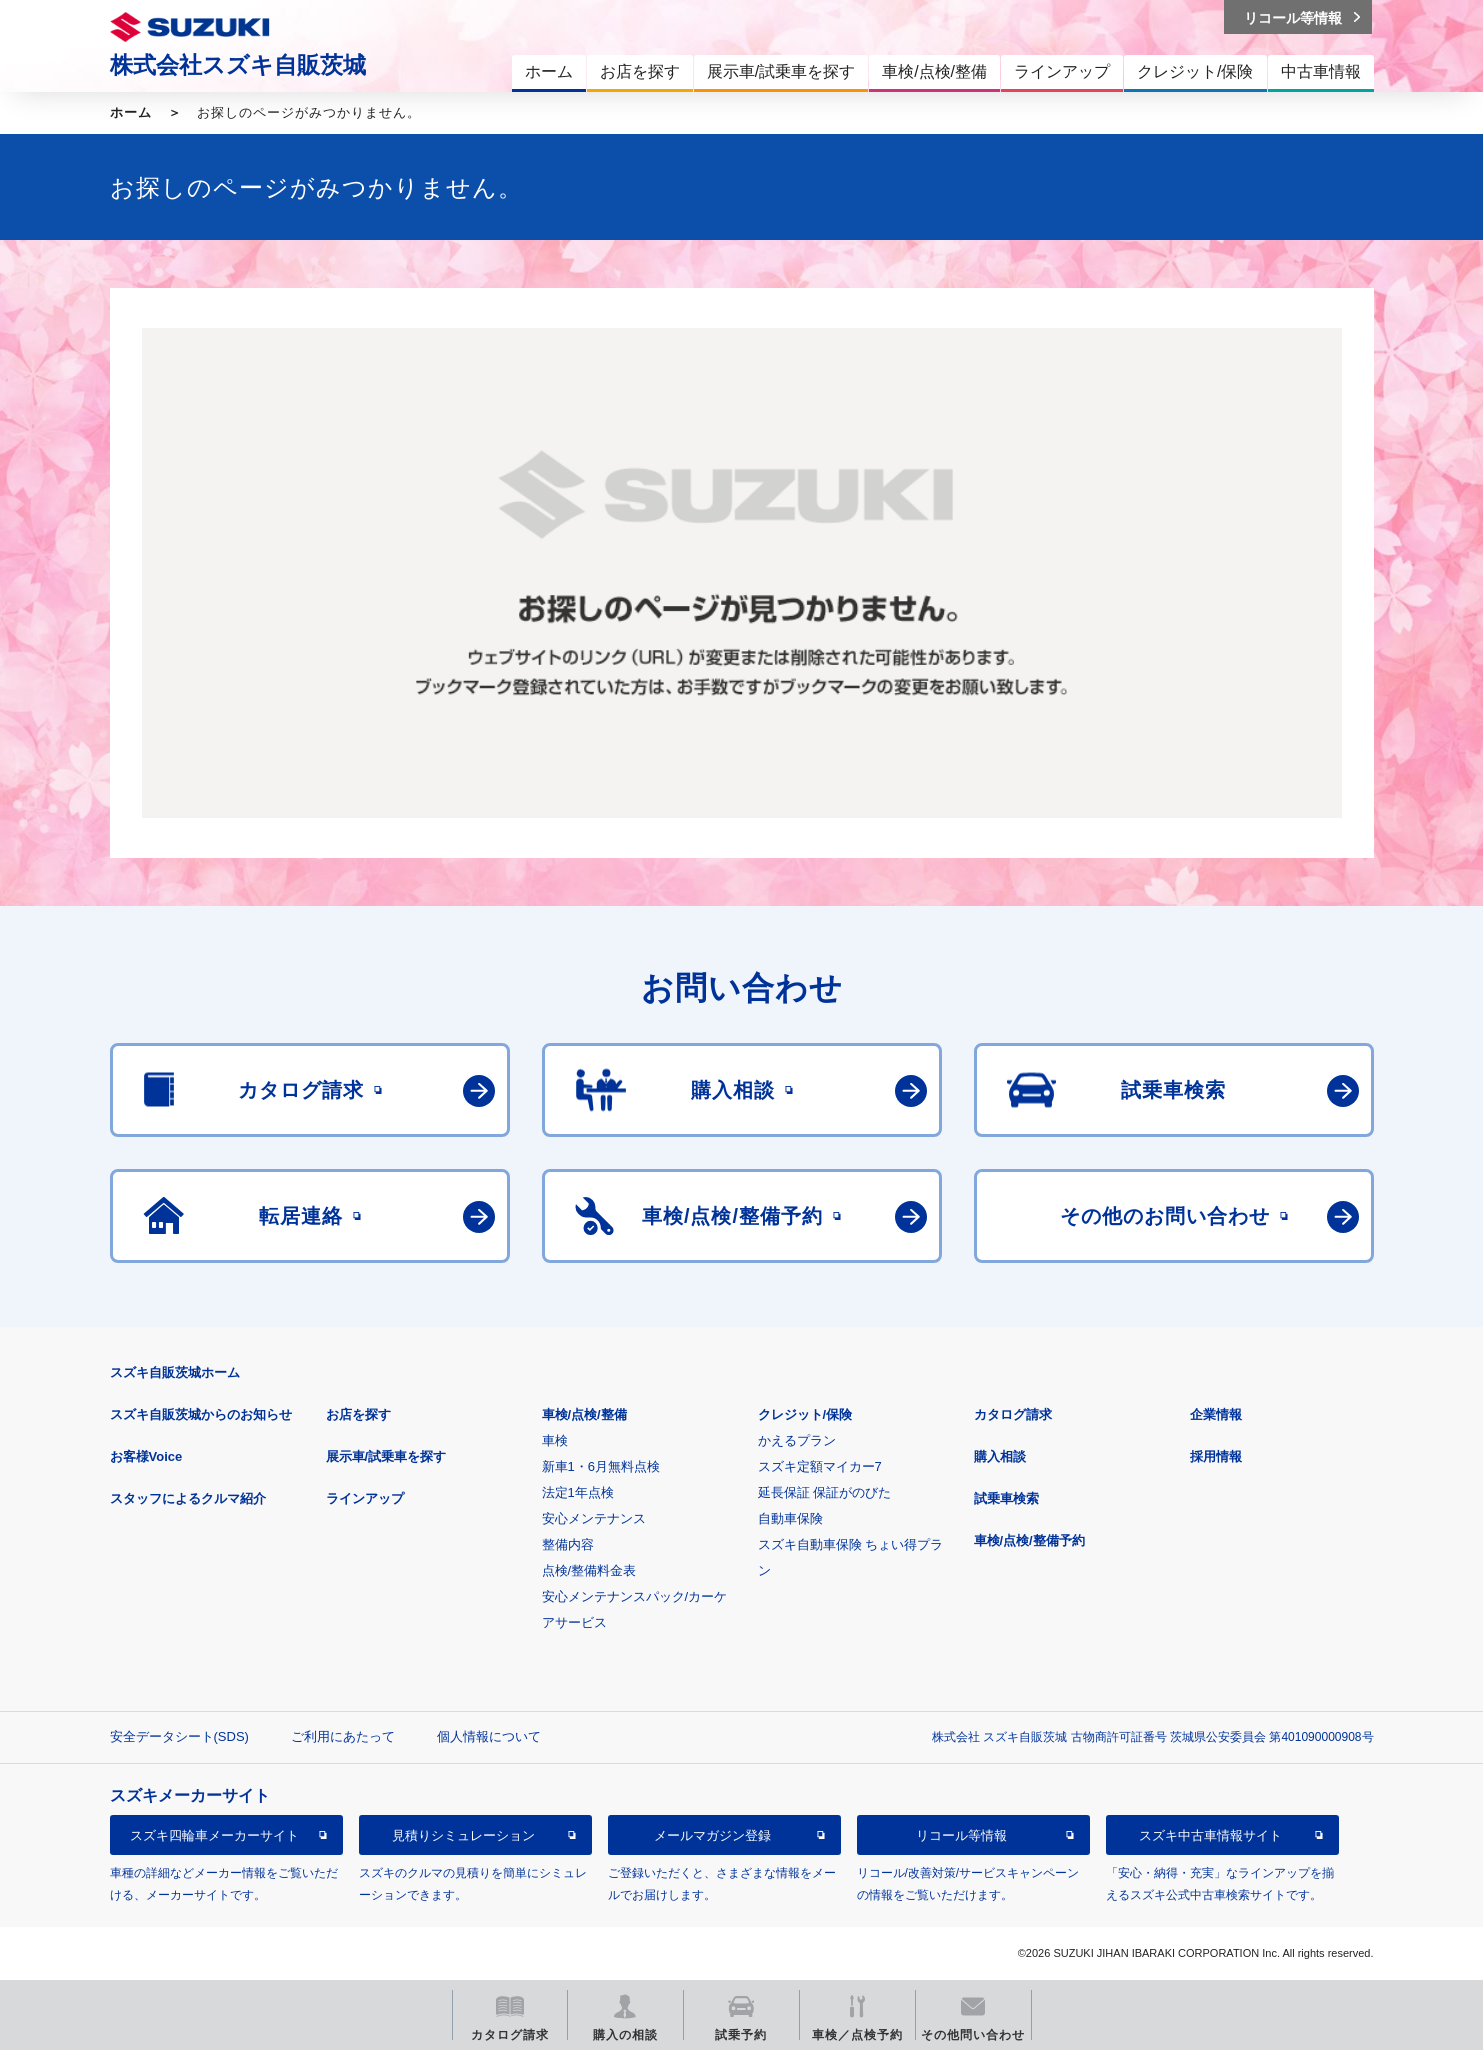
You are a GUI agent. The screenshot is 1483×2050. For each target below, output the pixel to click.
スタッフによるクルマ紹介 (188, 1498)
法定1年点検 (578, 1492)
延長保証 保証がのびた (825, 1492)
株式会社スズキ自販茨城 (238, 65)
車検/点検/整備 (584, 1414)
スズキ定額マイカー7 (820, 1466)
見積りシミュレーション (463, 1835)
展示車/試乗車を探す (386, 1456)
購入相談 (1000, 1456)
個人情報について (489, 1736)
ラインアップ (365, 1498)
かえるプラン (797, 1440)
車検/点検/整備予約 (1029, 1540)
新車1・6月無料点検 (601, 1466)
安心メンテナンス (594, 1518)
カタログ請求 (1013, 1414)
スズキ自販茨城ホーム (175, 1372)
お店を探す (358, 1414)
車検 (555, 1440)
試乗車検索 (1006, 1498)
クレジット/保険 (805, 1414)
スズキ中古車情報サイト (1210, 1835)
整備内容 (568, 1544)
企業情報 (1216, 1414)
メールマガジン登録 (712, 1835)
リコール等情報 (961, 1835)
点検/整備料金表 (589, 1570)
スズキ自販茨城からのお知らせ (201, 1414)
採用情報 (1216, 1456)
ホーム (131, 112)
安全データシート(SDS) (179, 1736)
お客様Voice (146, 1456)
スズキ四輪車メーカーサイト (214, 1835)
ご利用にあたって (343, 1736)
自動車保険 (790, 1518)
